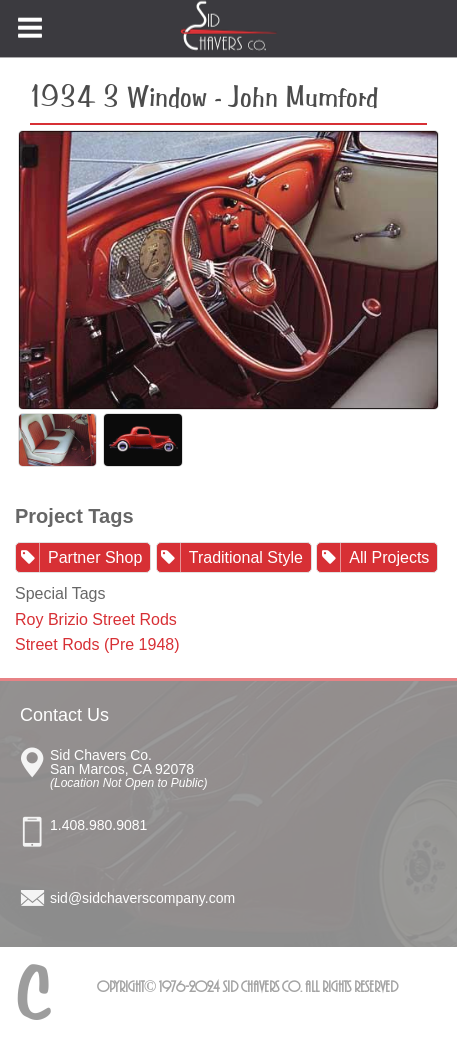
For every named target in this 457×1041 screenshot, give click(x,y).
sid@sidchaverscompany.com (142, 898)
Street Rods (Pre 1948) (97, 644)
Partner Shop (95, 557)
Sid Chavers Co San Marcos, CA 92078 (243, 766)
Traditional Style (246, 557)
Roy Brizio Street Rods (96, 619)
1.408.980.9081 (98, 825)
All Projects (389, 557)
